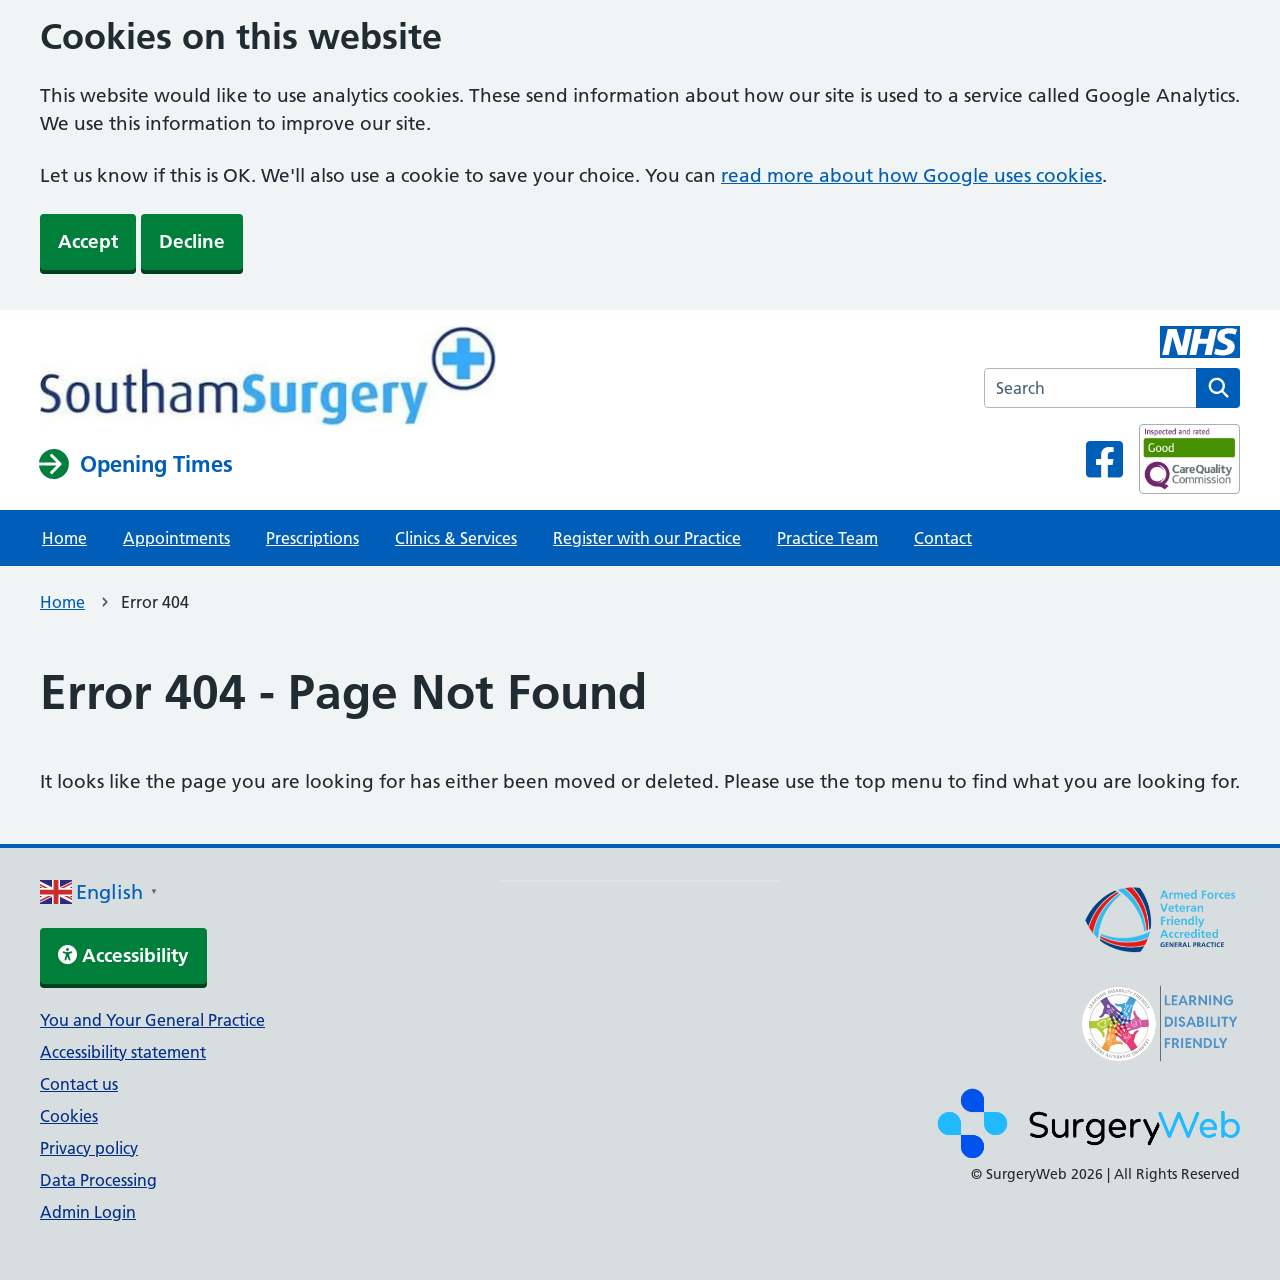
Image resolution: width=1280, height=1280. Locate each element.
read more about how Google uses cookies (911, 175)
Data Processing (98, 1180)
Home (64, 538)
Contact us (79, 1084)
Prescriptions (312, 538)
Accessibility (123, 955)
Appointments (176, 538)
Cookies (69, 1116)
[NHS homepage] (268, 378)
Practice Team (827, 538)
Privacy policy (89, 1148)
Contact (943, 538)
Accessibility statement (123, 1052)
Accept (88, 241)
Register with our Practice (647, 538)
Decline (192, 241)
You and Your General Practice (152, 1020)
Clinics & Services (456, 538)
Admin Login (88, 1212)
